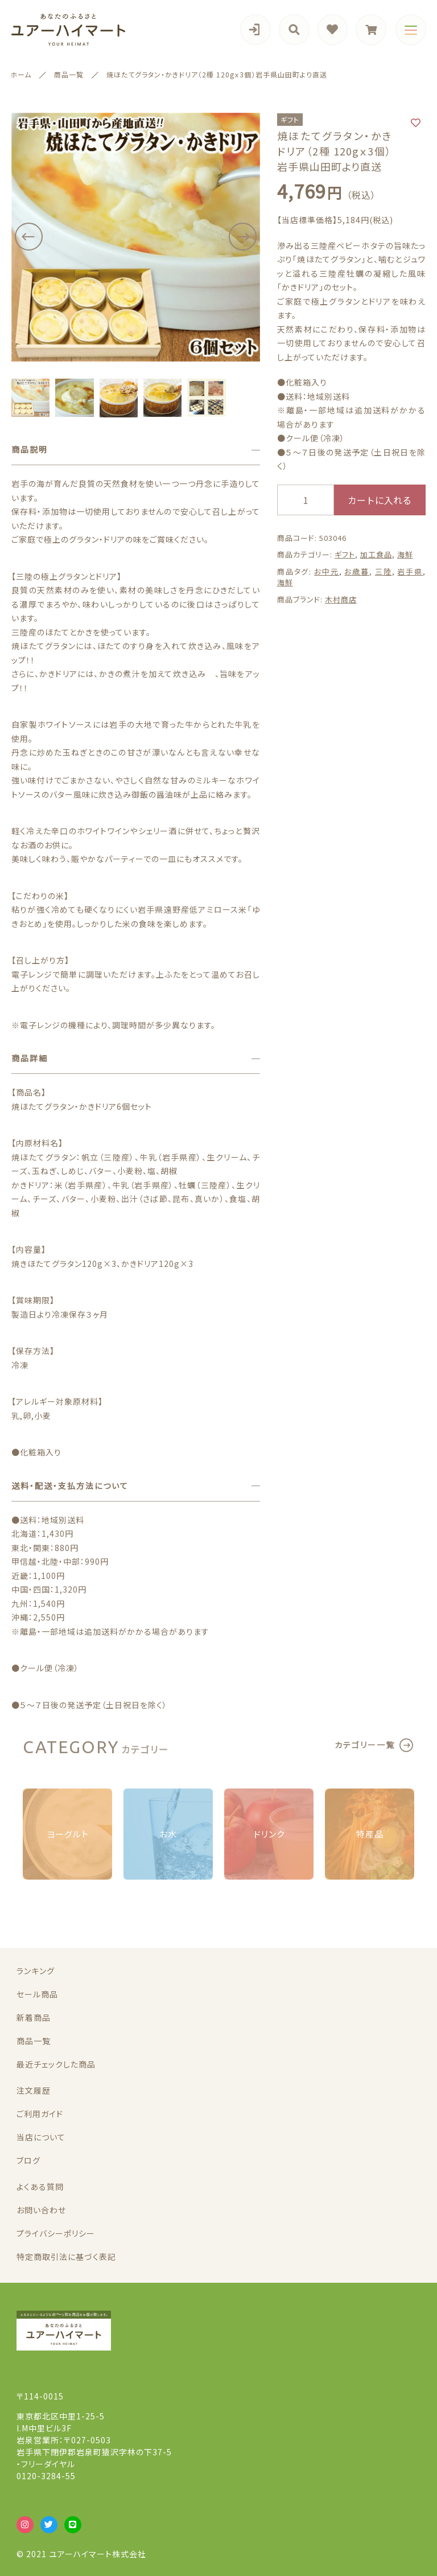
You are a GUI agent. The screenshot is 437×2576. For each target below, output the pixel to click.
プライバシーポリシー (56, 2233)
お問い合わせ (41, 2210)
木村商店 (341, 599)
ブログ (28, 2160)
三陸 (383, 571)
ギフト (345, 554)
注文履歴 (34, 2090)
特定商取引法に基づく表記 (66, 2256)
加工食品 (376, 554)
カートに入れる (379, 500)
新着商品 (34, 2017)
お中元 (326, 571)
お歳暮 (356, 571)
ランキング (36, 1970)
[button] (28, 237)
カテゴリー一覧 (365, 1744)
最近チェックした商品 (56, 2064)
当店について (41, 2137)
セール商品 (37, 1994)
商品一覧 (34, 2040)
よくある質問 (40, 2186)
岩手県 (410, 571)
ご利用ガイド (40, 2113)
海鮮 (405, 554)
